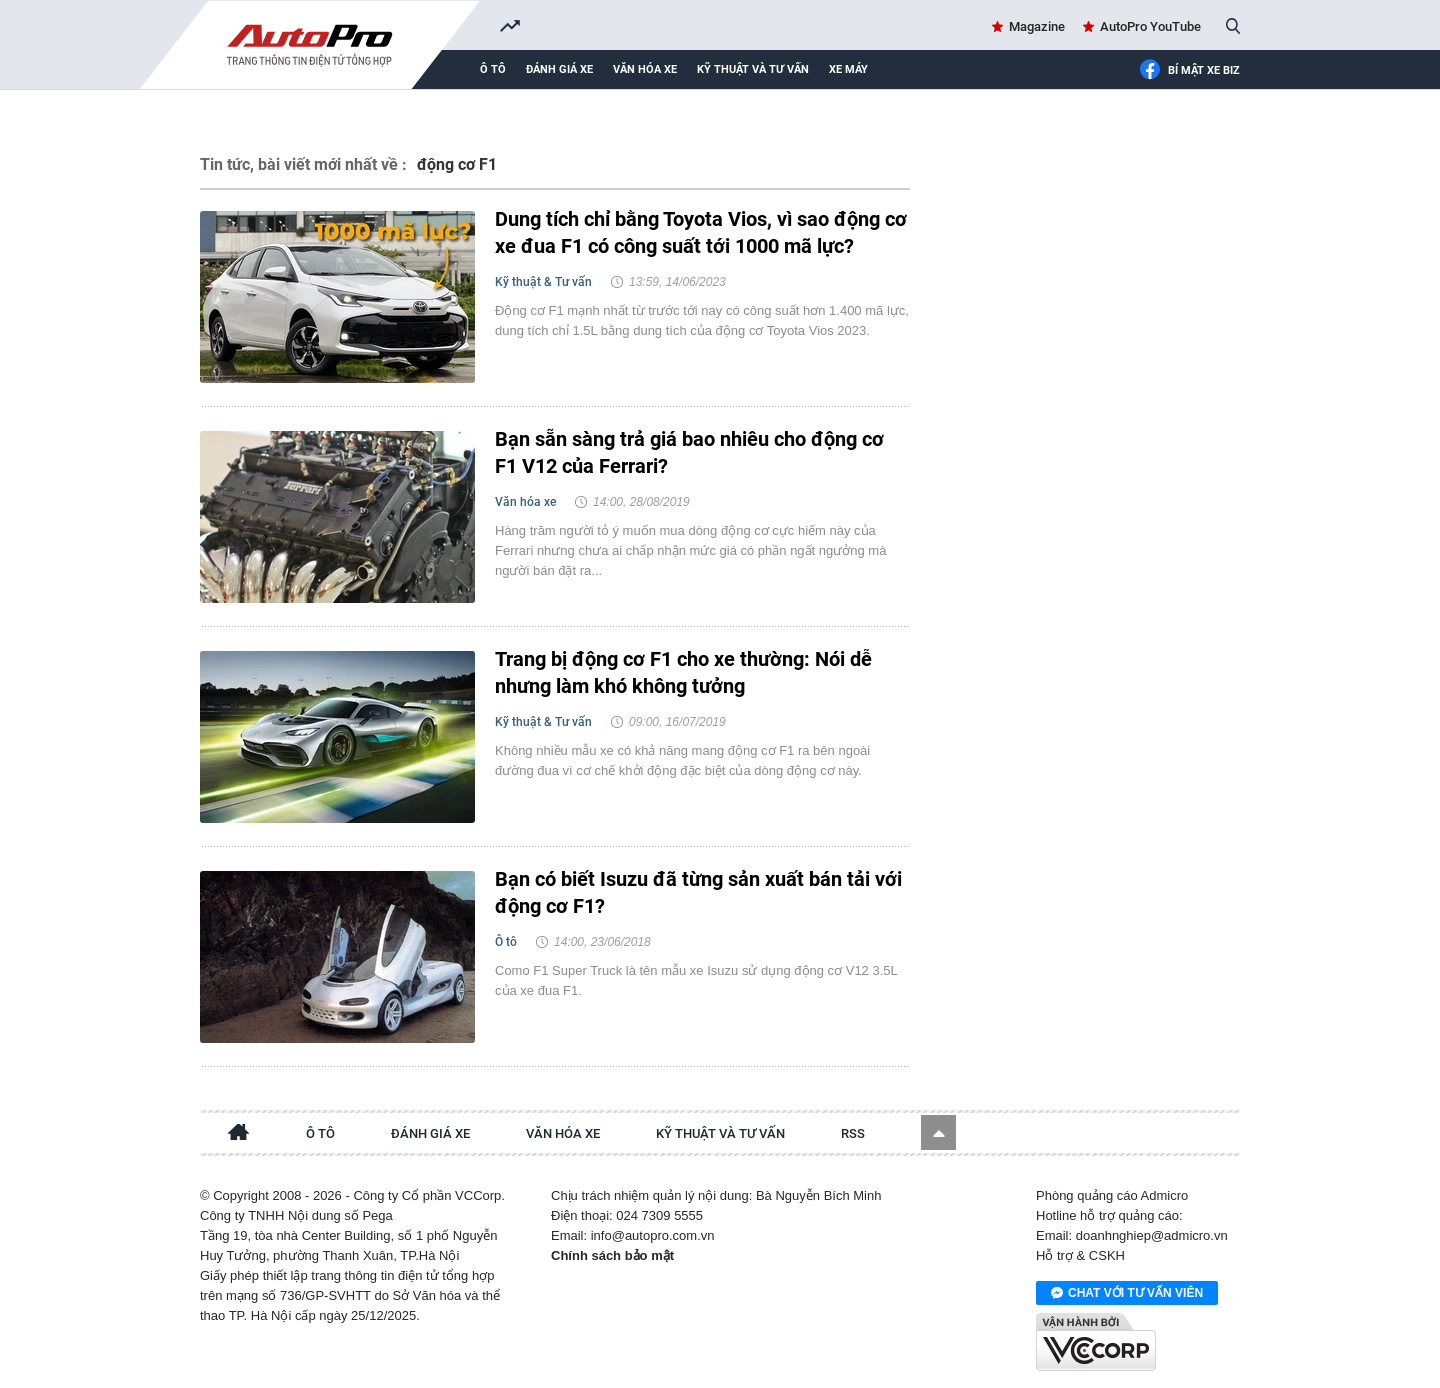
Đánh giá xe (559, 69)
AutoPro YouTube (1150, 26)
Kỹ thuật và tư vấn (753, 69)
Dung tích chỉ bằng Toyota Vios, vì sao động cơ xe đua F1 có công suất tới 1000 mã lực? (701, 232)
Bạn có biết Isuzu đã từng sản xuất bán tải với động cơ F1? (698, 892)
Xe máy (848, 69)
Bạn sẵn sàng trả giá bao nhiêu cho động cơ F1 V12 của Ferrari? (689, 452)
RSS (853, 1133)
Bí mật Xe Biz (1189, 71)
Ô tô (493, 69)
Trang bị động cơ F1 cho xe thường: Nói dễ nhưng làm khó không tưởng (683, 672)
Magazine (1037, 26)
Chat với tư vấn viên (1127, 1294)
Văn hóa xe (645, 69)
